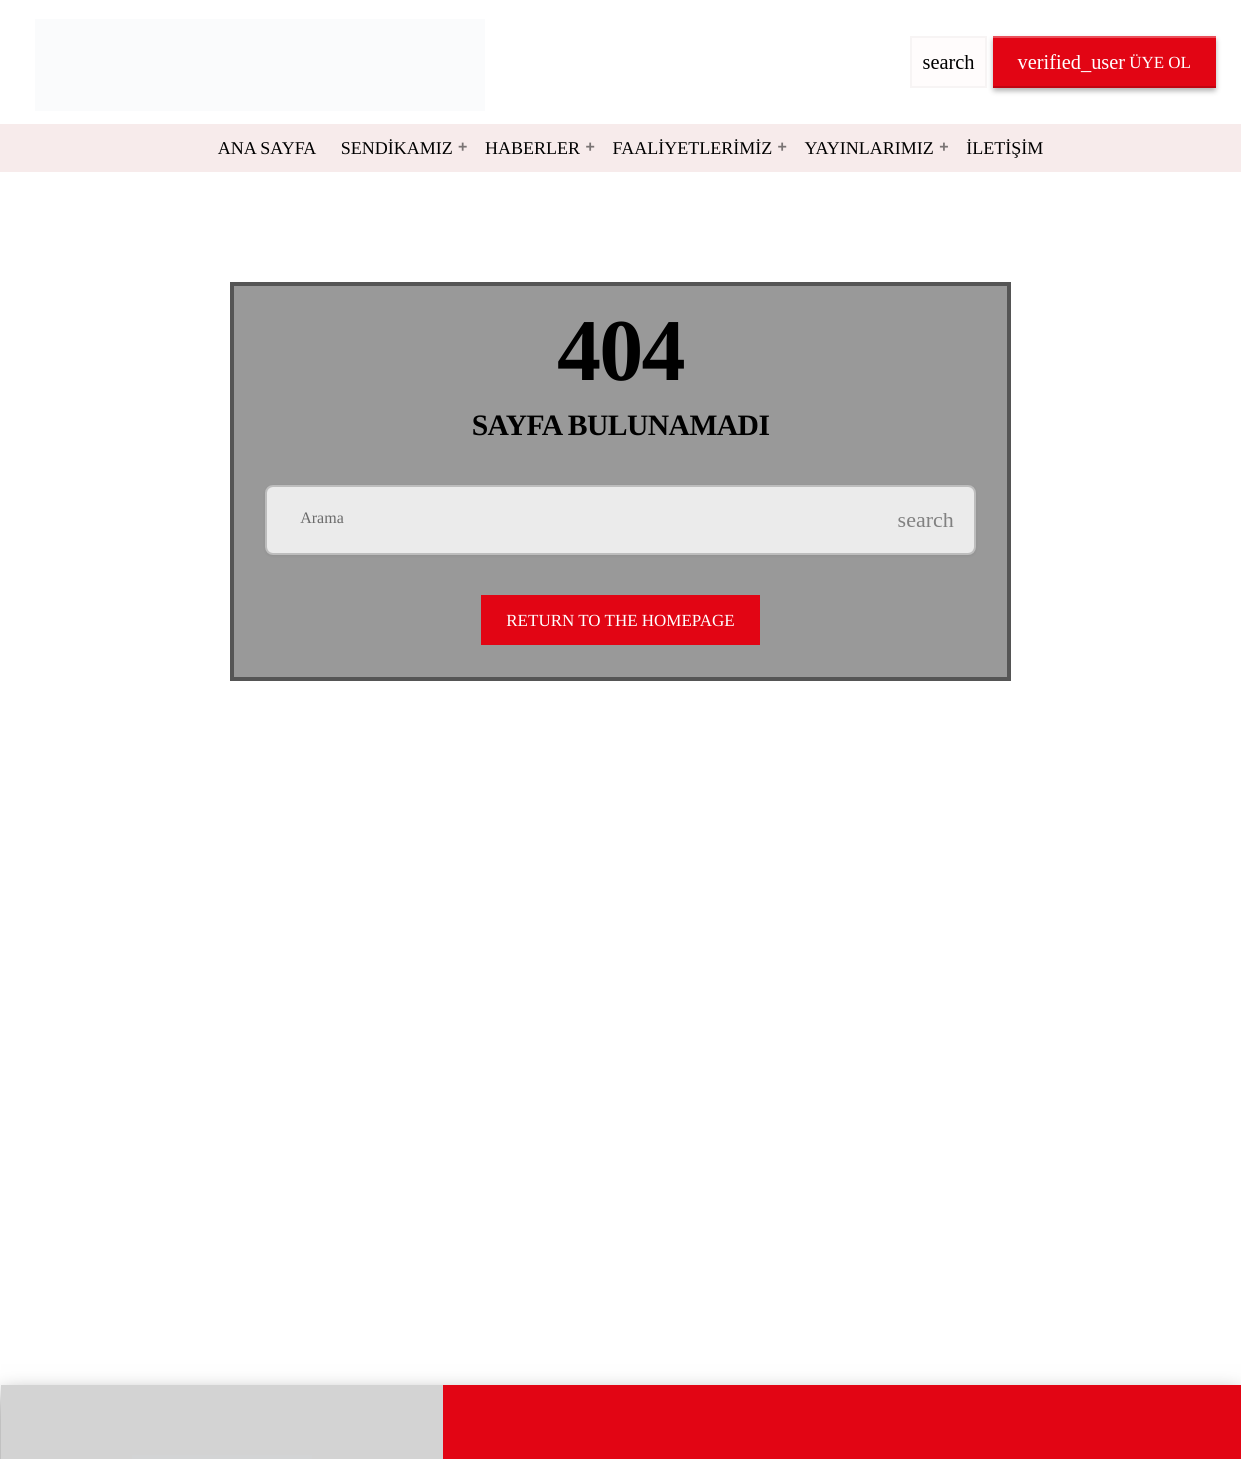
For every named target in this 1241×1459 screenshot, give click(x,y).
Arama (322, 519)
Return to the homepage (620, 620)
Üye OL (1104, 62)
